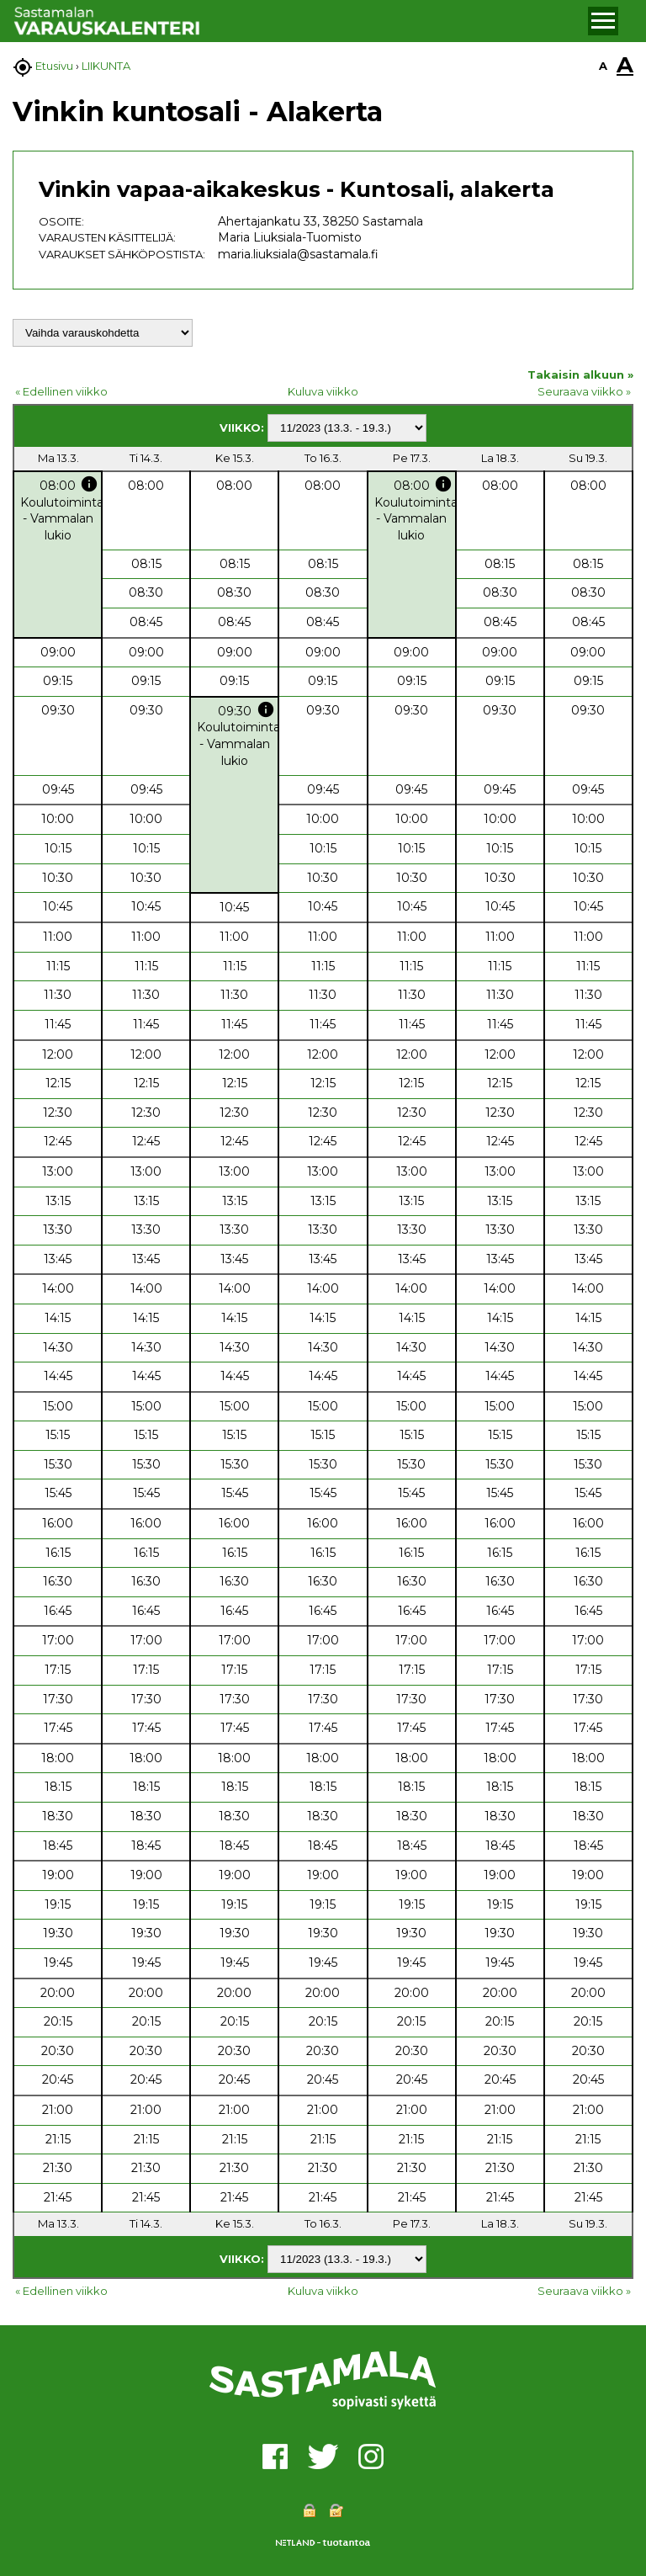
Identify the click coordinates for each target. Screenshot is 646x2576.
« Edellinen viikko (61, 391)
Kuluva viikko (323, 391)
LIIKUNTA (106, 65)
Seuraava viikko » (584, 391)
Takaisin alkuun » (580, 374)
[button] (603, 21)
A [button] (603, 65)
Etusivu (54, 65)
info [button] (89, 484)
